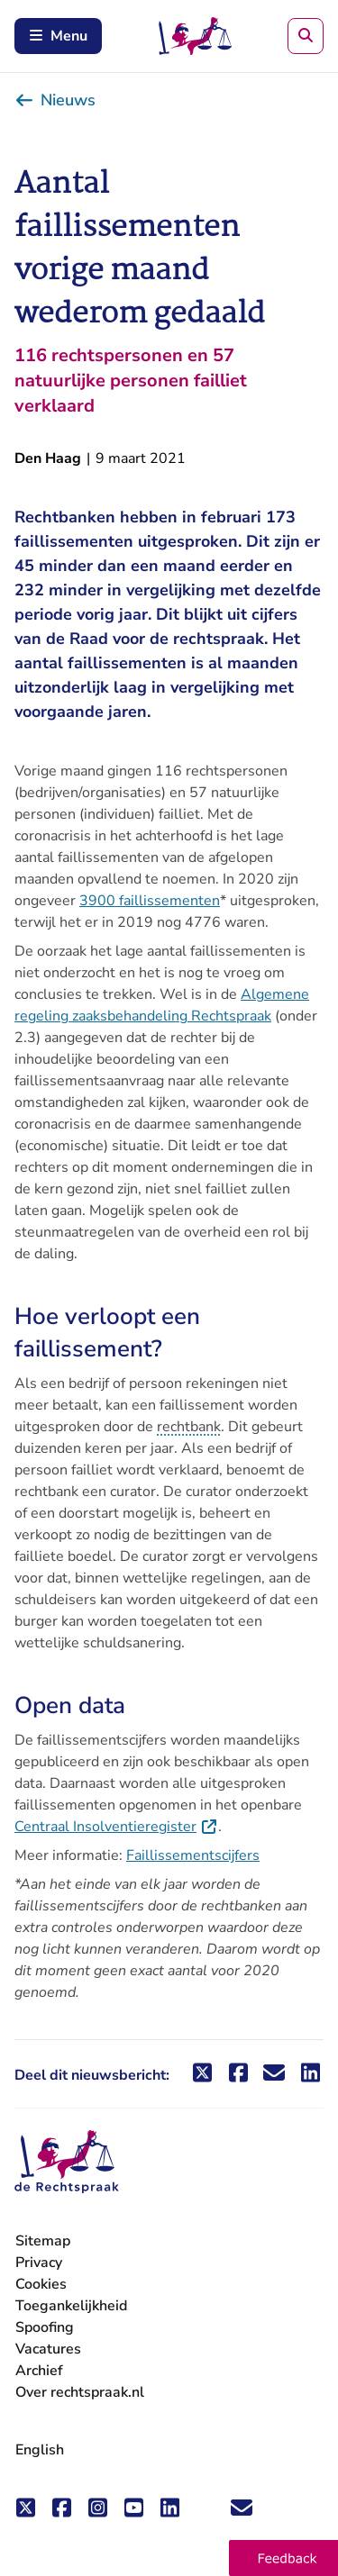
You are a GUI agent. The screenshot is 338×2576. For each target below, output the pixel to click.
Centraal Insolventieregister (116, 1827)
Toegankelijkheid (71, 2306)
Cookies (41, 2284)
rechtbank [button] (189, 1427)
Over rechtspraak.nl (79, 2392)
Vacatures (48, 2349)
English (39, 2450)
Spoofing (44, 2327)
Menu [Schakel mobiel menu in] (58, 36)
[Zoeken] (306, 36)
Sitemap (42, 2241)
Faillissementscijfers (193, 1855)
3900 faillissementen (149, 901)
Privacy (38, 2262)
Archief (39, 2371)
